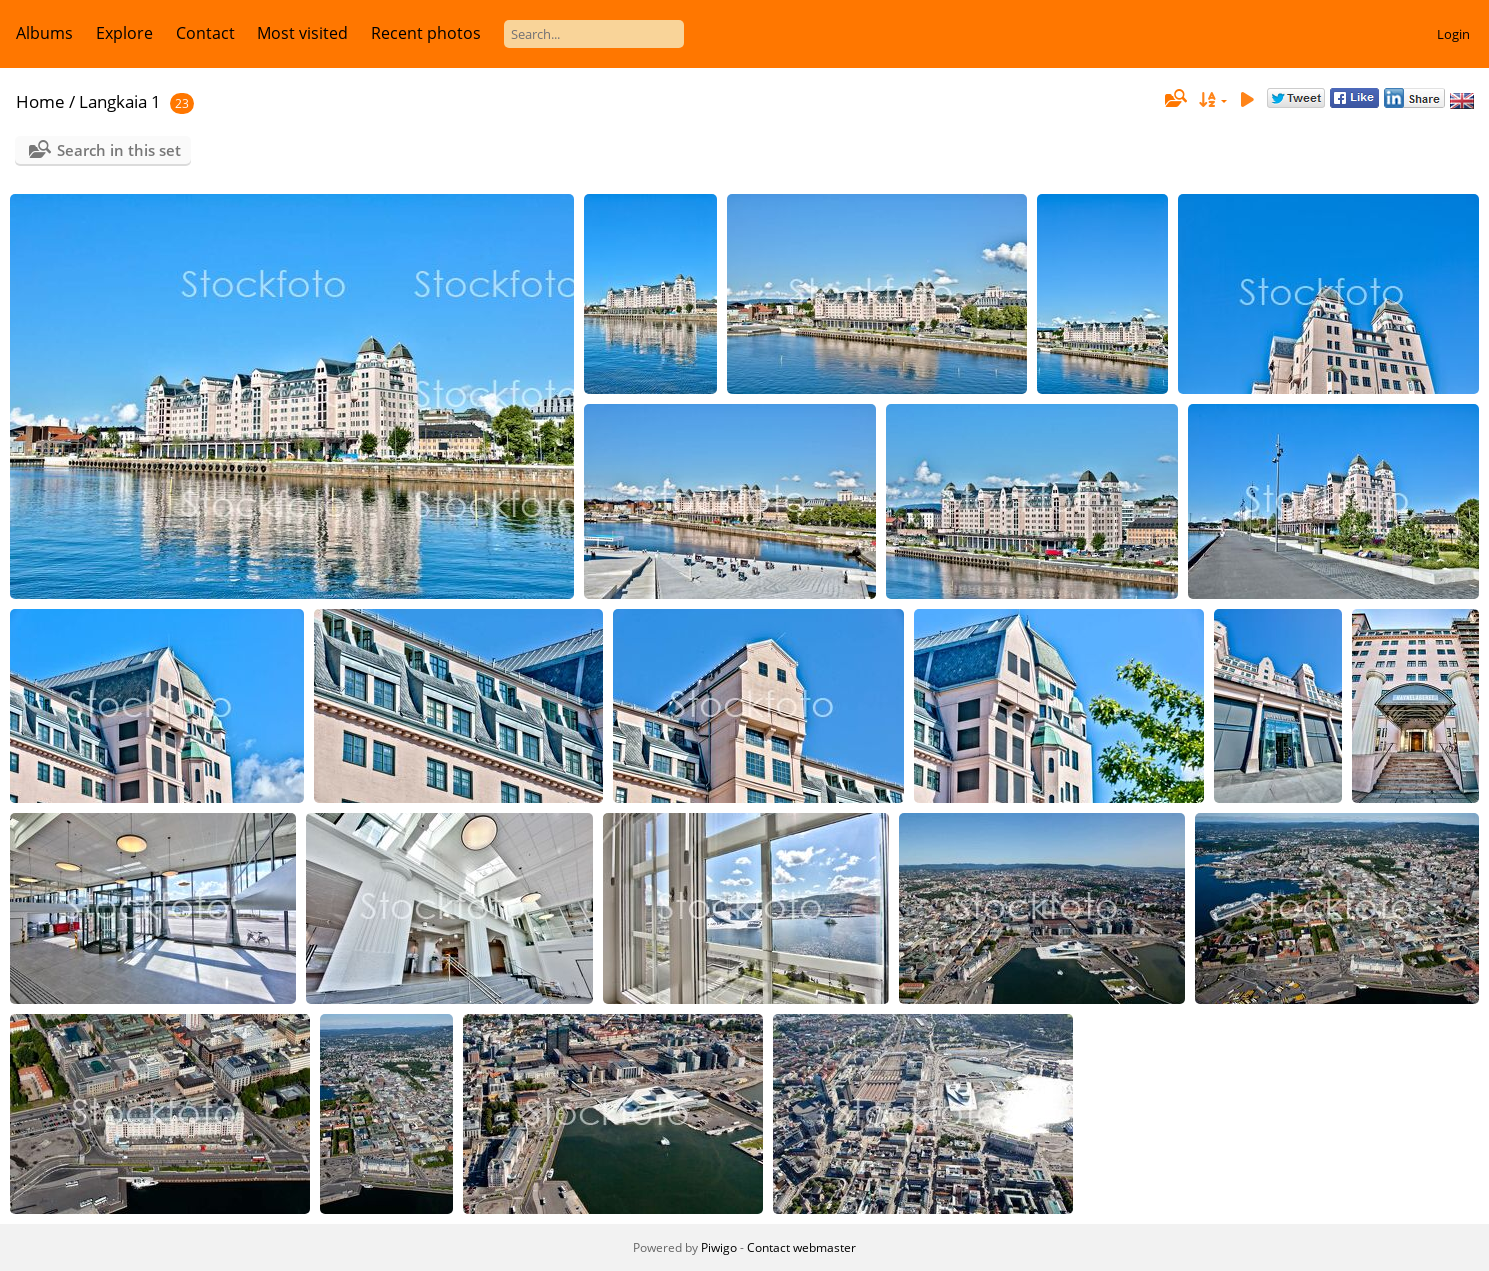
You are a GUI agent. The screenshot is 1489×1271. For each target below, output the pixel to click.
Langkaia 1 (120, 101)
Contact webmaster (801, 1247)
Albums (44, 33)
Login (1453, 34)
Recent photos (426, 33)
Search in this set (119, 150)
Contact (205, 33)
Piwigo (719, 1247)
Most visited (302, 33)
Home (40, 101)
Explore (124, 33)
